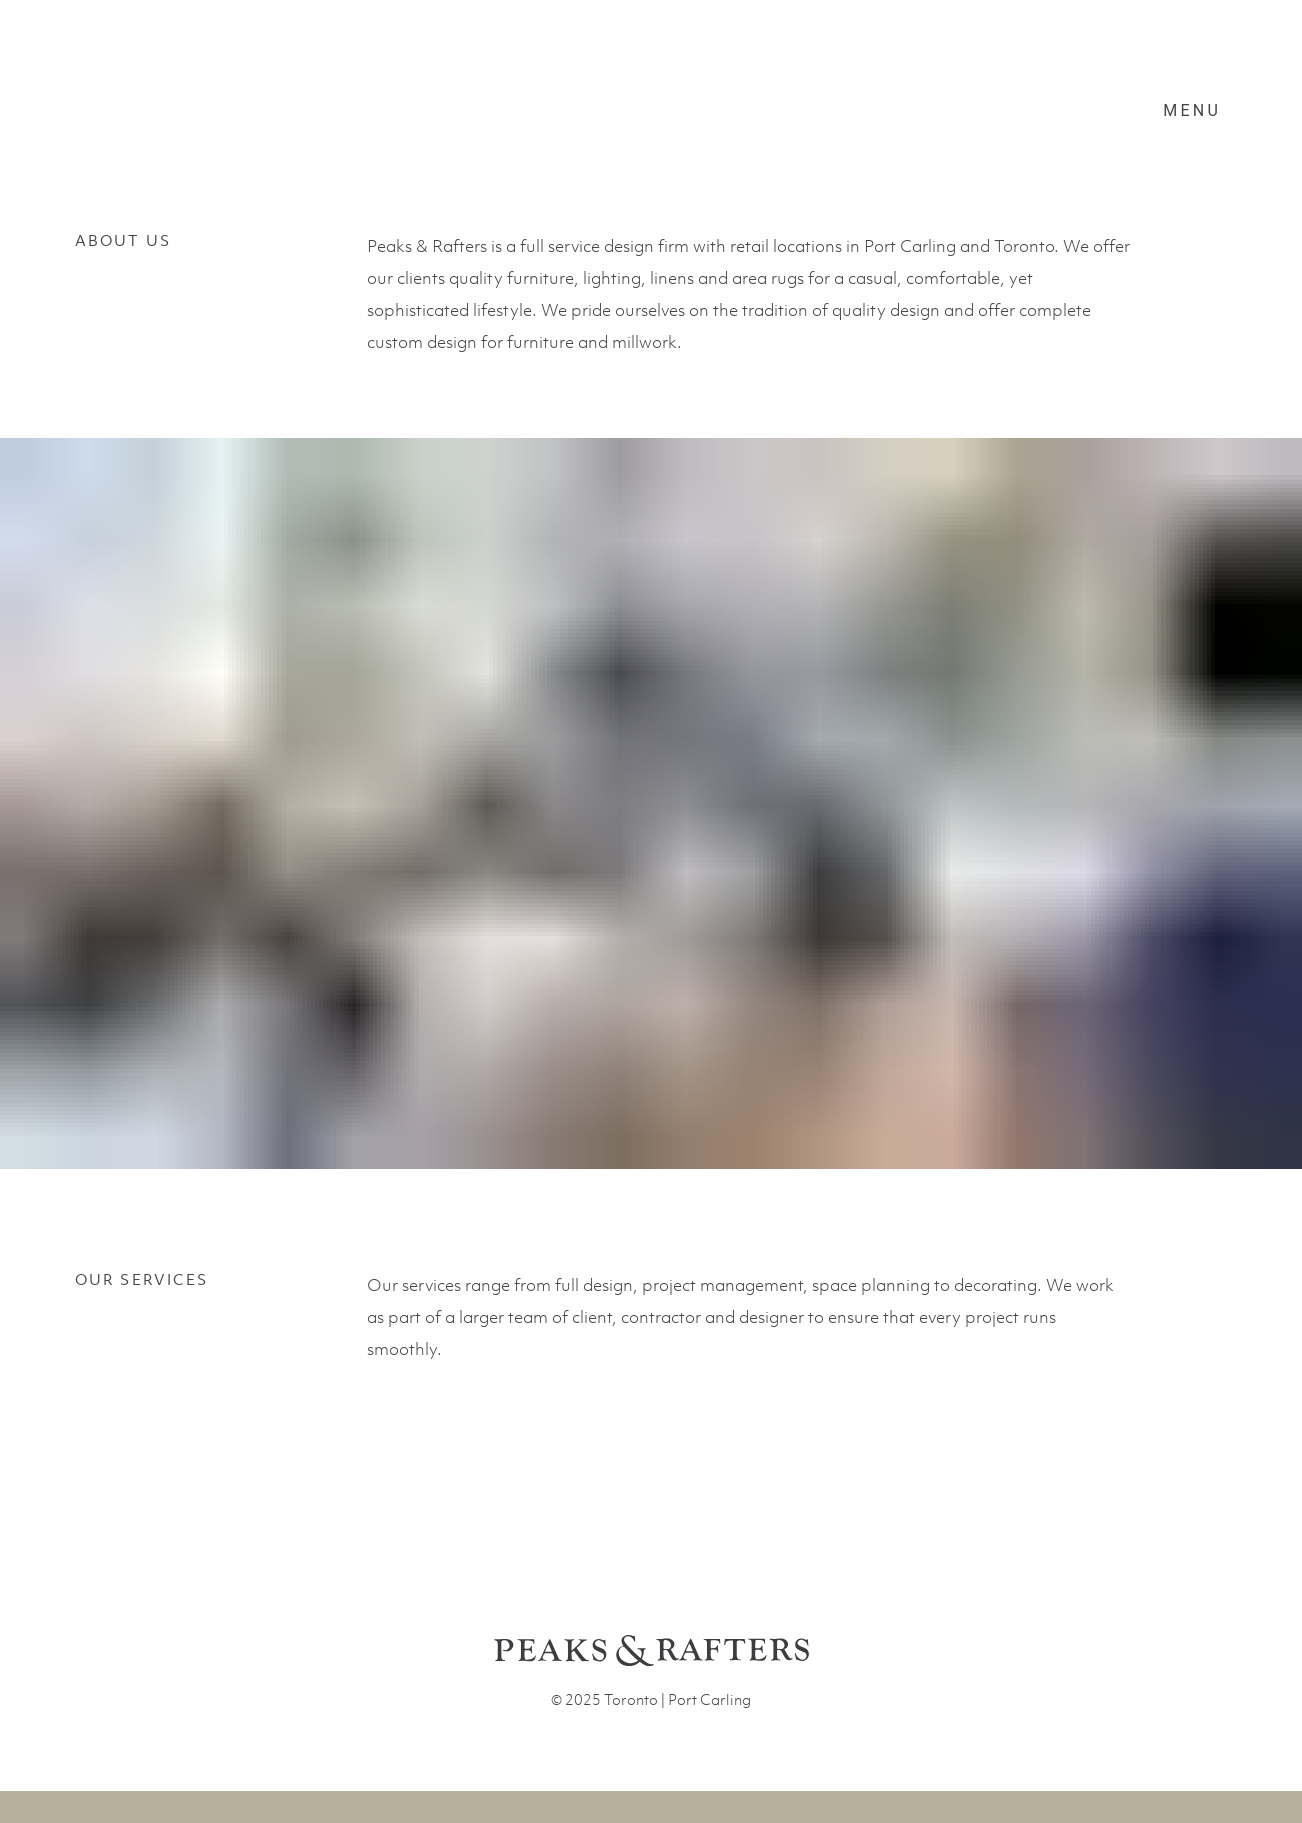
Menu (1192, 110)
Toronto (631, 1699)
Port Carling (709, 1699)
